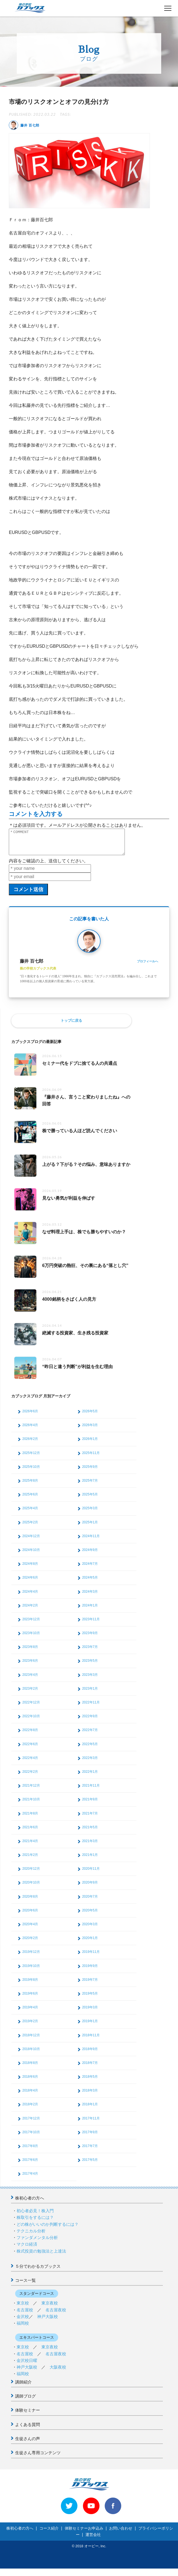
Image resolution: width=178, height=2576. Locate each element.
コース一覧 (25, 2285)
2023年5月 (90, 1666)
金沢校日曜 (27, 2365)
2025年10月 (31, 1472)
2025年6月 (30, 1499)
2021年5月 (90, 1832)
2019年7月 (90, 1985)
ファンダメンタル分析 (37, 2242)
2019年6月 (30, 1998)
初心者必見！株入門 (35, 2215)
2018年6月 (30, 2082)
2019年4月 (30, 2012)
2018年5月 (90, 2082)
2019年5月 (90, 1998)
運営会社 (93, 2539)
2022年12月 (31, 1707)
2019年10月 (31, 1971)
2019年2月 (30, 2026)
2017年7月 (90, 2151)
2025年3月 (90, 1513)
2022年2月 (30, 1777)
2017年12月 (31, 2123)
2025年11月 (91, 1458)
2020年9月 (90, 1887)
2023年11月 (91, 1624)
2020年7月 (90, 1901)
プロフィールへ (147, 966)
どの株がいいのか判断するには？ (48, 2229)
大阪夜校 (58, 2372)
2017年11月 (91, 2123)
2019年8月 (30, 1985)
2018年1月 (90, 2109)
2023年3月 (90, 1680)
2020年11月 (91, 1874)
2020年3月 (90, 1929)
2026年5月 (90, 1416)
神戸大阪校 (47, 2321)
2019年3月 (90, 2012)
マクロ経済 (27, 2249)
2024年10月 (31, 1555)
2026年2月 (30, 1444)
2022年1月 (90, 1777)
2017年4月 (30, 2178)
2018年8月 (30, 2068)
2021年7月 (90, 1818)
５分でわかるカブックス (38, 2271)
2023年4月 (30, 1680)
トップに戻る (71, 1025)
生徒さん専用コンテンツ (38, 2457)
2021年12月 (31, 1790)
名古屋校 (25, 2314)
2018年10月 (31, 2054)
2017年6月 (30, 2165)
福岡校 (23, 2328)
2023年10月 (31, 1638)
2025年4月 (30, 1513)
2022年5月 (90, 1749)
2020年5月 (90, 1915)
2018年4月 (30, 2095)
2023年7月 (90, 1652)
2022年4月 (30, 1763)
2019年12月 (31, 1957)
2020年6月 (30, 1915)
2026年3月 (90, 1430)
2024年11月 (91, 1541)
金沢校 (23, 2321)
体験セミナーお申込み (84, 2533)
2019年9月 (90, 1971)
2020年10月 (31, 1887)
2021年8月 (30, 1818)
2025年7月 (90, 1485)
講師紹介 (23, 2387)
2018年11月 (91, 2040)
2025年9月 (90, 1472)
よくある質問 (27, 2429)
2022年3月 (90, 1763)
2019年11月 (91, 1957)
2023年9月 (90, 1638)
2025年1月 (90, 1527)
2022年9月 (90, 1721)
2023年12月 (31, 1624)
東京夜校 (49, 2308)
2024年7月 (90, 1569)
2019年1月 (90, 2026)
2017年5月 (90, 2165)
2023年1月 (90, 1693)
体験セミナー (27, 2415)
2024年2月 (30, 1610)
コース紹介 (49, 2533)
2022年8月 (30, 1735)
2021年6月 (30, 1832)
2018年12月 (31, 2040)
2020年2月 (30, 1943)
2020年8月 (30, 1901)
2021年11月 (91, 1790)
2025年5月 (90, 1499)
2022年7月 (90, 1735)
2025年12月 (31, 1458)
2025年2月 (30, 1527)
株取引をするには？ (35, 2222)
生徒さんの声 (27, 2443)
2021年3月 (90, 1846)
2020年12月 (31, 1874)
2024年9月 (90, 1555)
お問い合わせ (120, 2533)
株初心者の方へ (29, 2203)
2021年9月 (90, 1804)
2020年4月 (30, 1929)
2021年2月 (30, 1860)
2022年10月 (31, 1721)
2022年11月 (91, 1707)
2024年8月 (30, 1569)
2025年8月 (30, 1485)
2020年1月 (90, 1943)
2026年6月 (30, 1416)
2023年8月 (30, 1652)
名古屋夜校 (55, 2314)
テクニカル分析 (31, 2235)
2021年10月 (31, 1804)
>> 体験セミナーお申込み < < (30, 2572)
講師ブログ (25, 2401)
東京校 (23, 2308)
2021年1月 (90, 1860)
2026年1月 (90, 1444)
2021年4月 (30, 1846)
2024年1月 (90, 1610)
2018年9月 (90, 2054)
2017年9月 (90, 2137)
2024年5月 (90, 1582)
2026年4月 (30, 1430)
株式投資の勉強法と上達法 (41, 2256)
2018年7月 (90, 2068)
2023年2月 (30, 1693)
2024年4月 (30, 1596)
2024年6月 (30, 1582)
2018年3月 (90, 2095)
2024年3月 (90, 1596)
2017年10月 (31, 2137)
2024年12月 (31, 1541)
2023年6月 (30, 1666)
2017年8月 (30, 2151)
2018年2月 (30, 2109)
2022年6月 (30, 1749)
